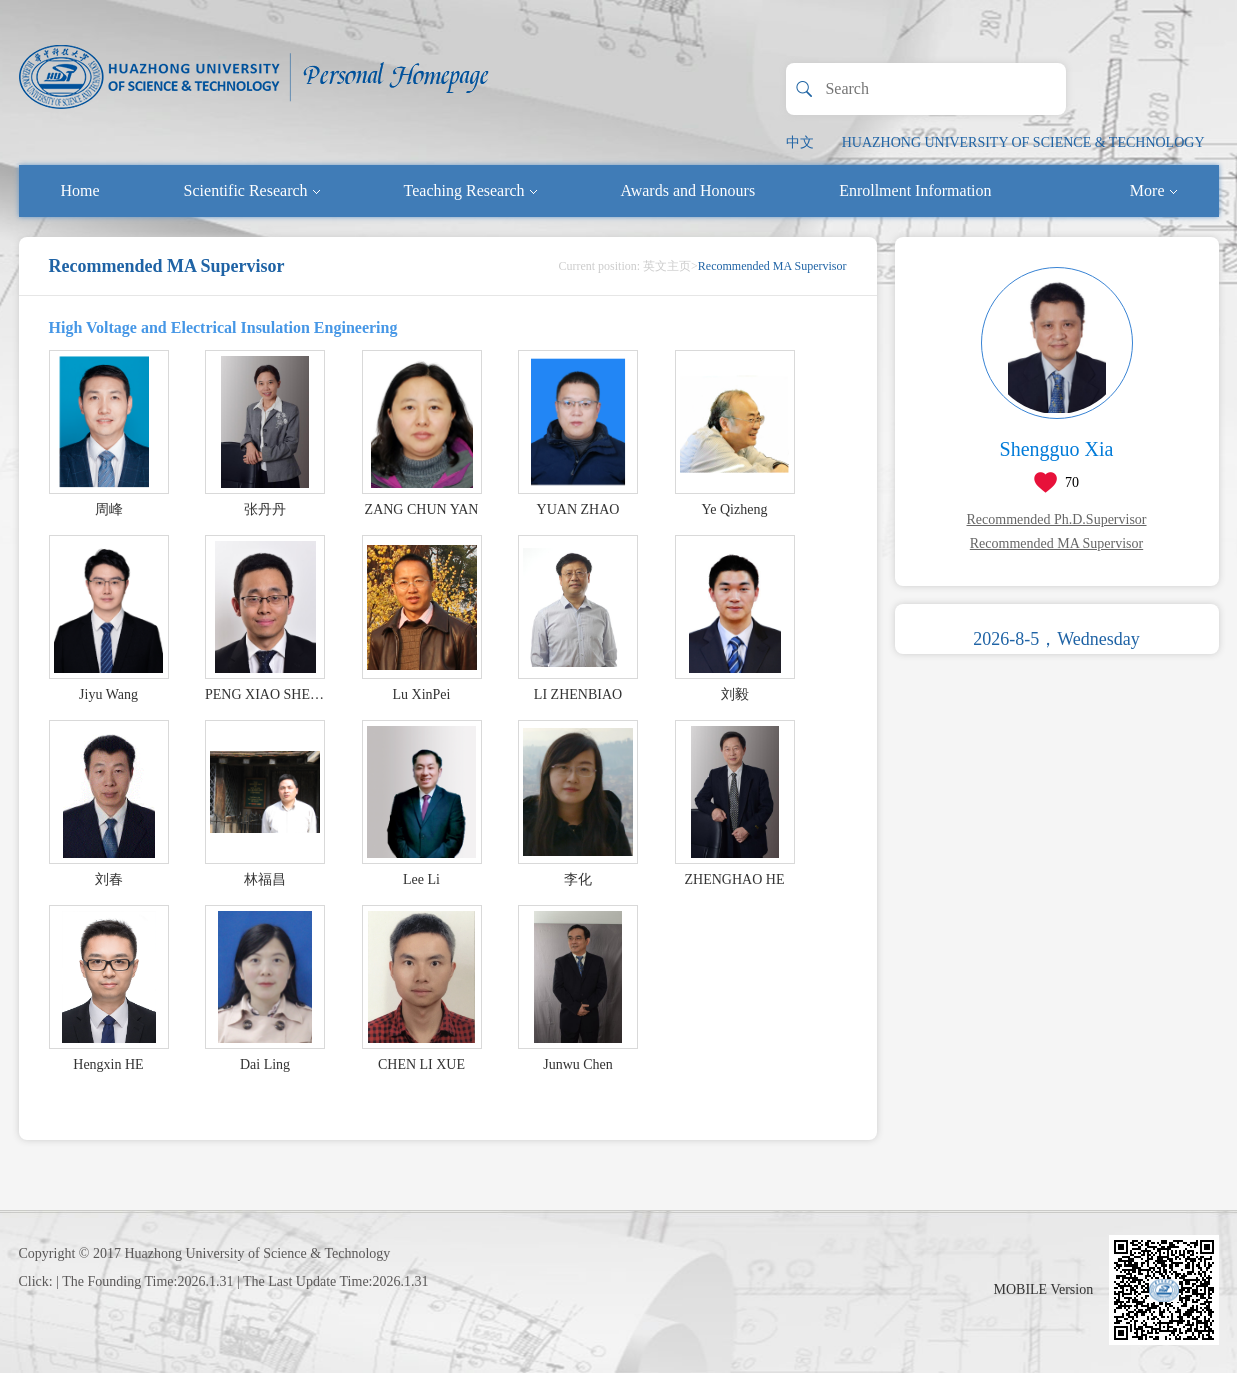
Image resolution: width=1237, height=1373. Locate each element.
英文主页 (667, 266)
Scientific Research (252, 190)
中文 (800, 142)
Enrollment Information (915, 190)
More (1153, 190)
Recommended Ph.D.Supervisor (1056, 519)
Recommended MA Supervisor (1056, 543)
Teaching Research (470, 190)
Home (80, 190)
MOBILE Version (1044, 1289)
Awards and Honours (688, 190)
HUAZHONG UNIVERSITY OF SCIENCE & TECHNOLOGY (1023, 142)
